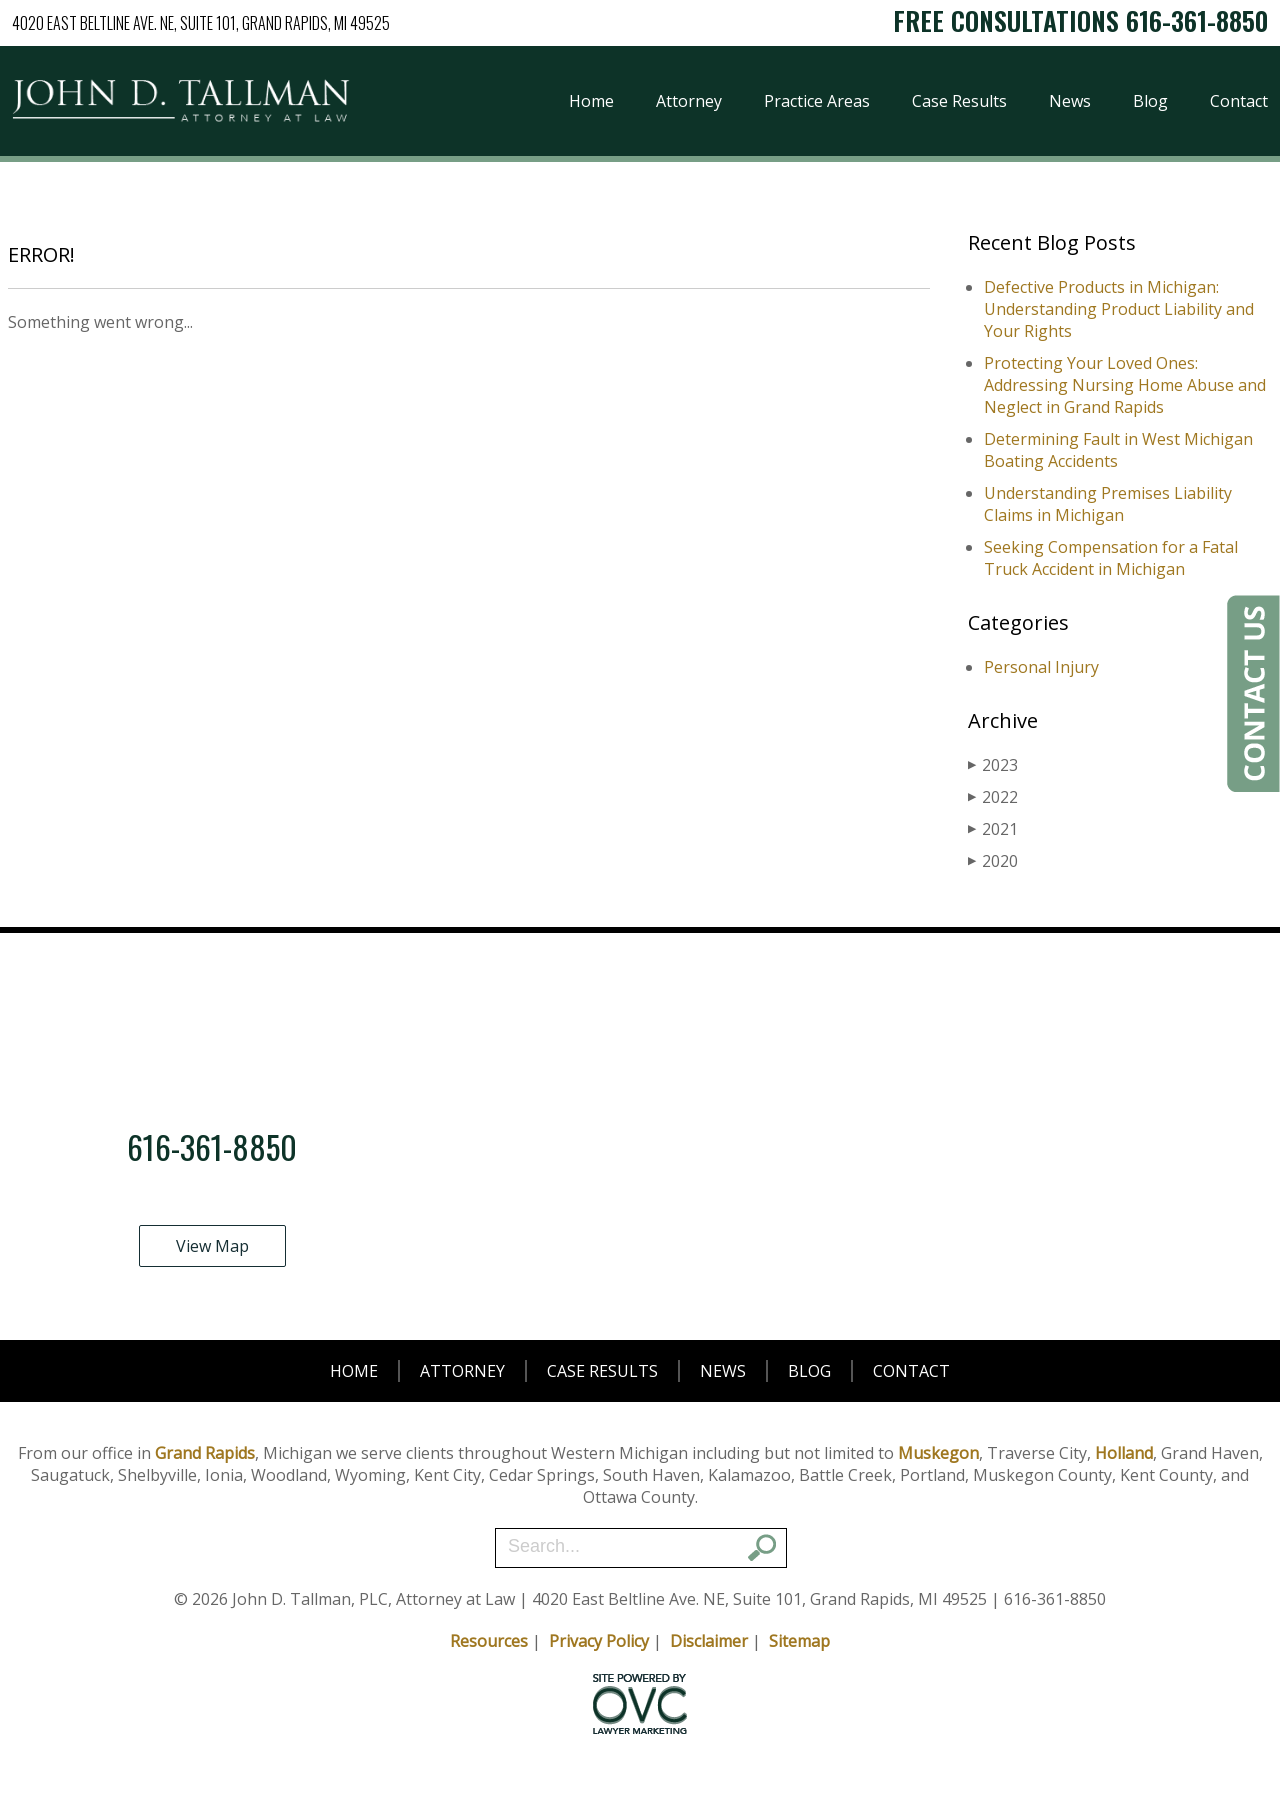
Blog (1150, 101)
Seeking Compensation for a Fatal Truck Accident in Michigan (1111, 558)
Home (591, 101)
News (1070, 101)
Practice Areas (817, 101)
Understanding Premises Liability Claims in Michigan (1108, 504)
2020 (993, 861)
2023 (993, 765)
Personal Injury (1041, 667)
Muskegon (938, 1453)
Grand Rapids (205, 1453)
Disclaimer (709, 1641)
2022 (993, 797)
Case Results (959, 101)
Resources (489, 1641)
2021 (993, 829)
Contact (1239, 101)
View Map (212, 1246)
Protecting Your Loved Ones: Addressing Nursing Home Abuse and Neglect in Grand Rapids (1125, 385)
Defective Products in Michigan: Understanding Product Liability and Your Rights (1119, 309)
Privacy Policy (599, 1641)
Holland (1124, 1453)
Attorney (689, 101)
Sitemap (799, 1641)
